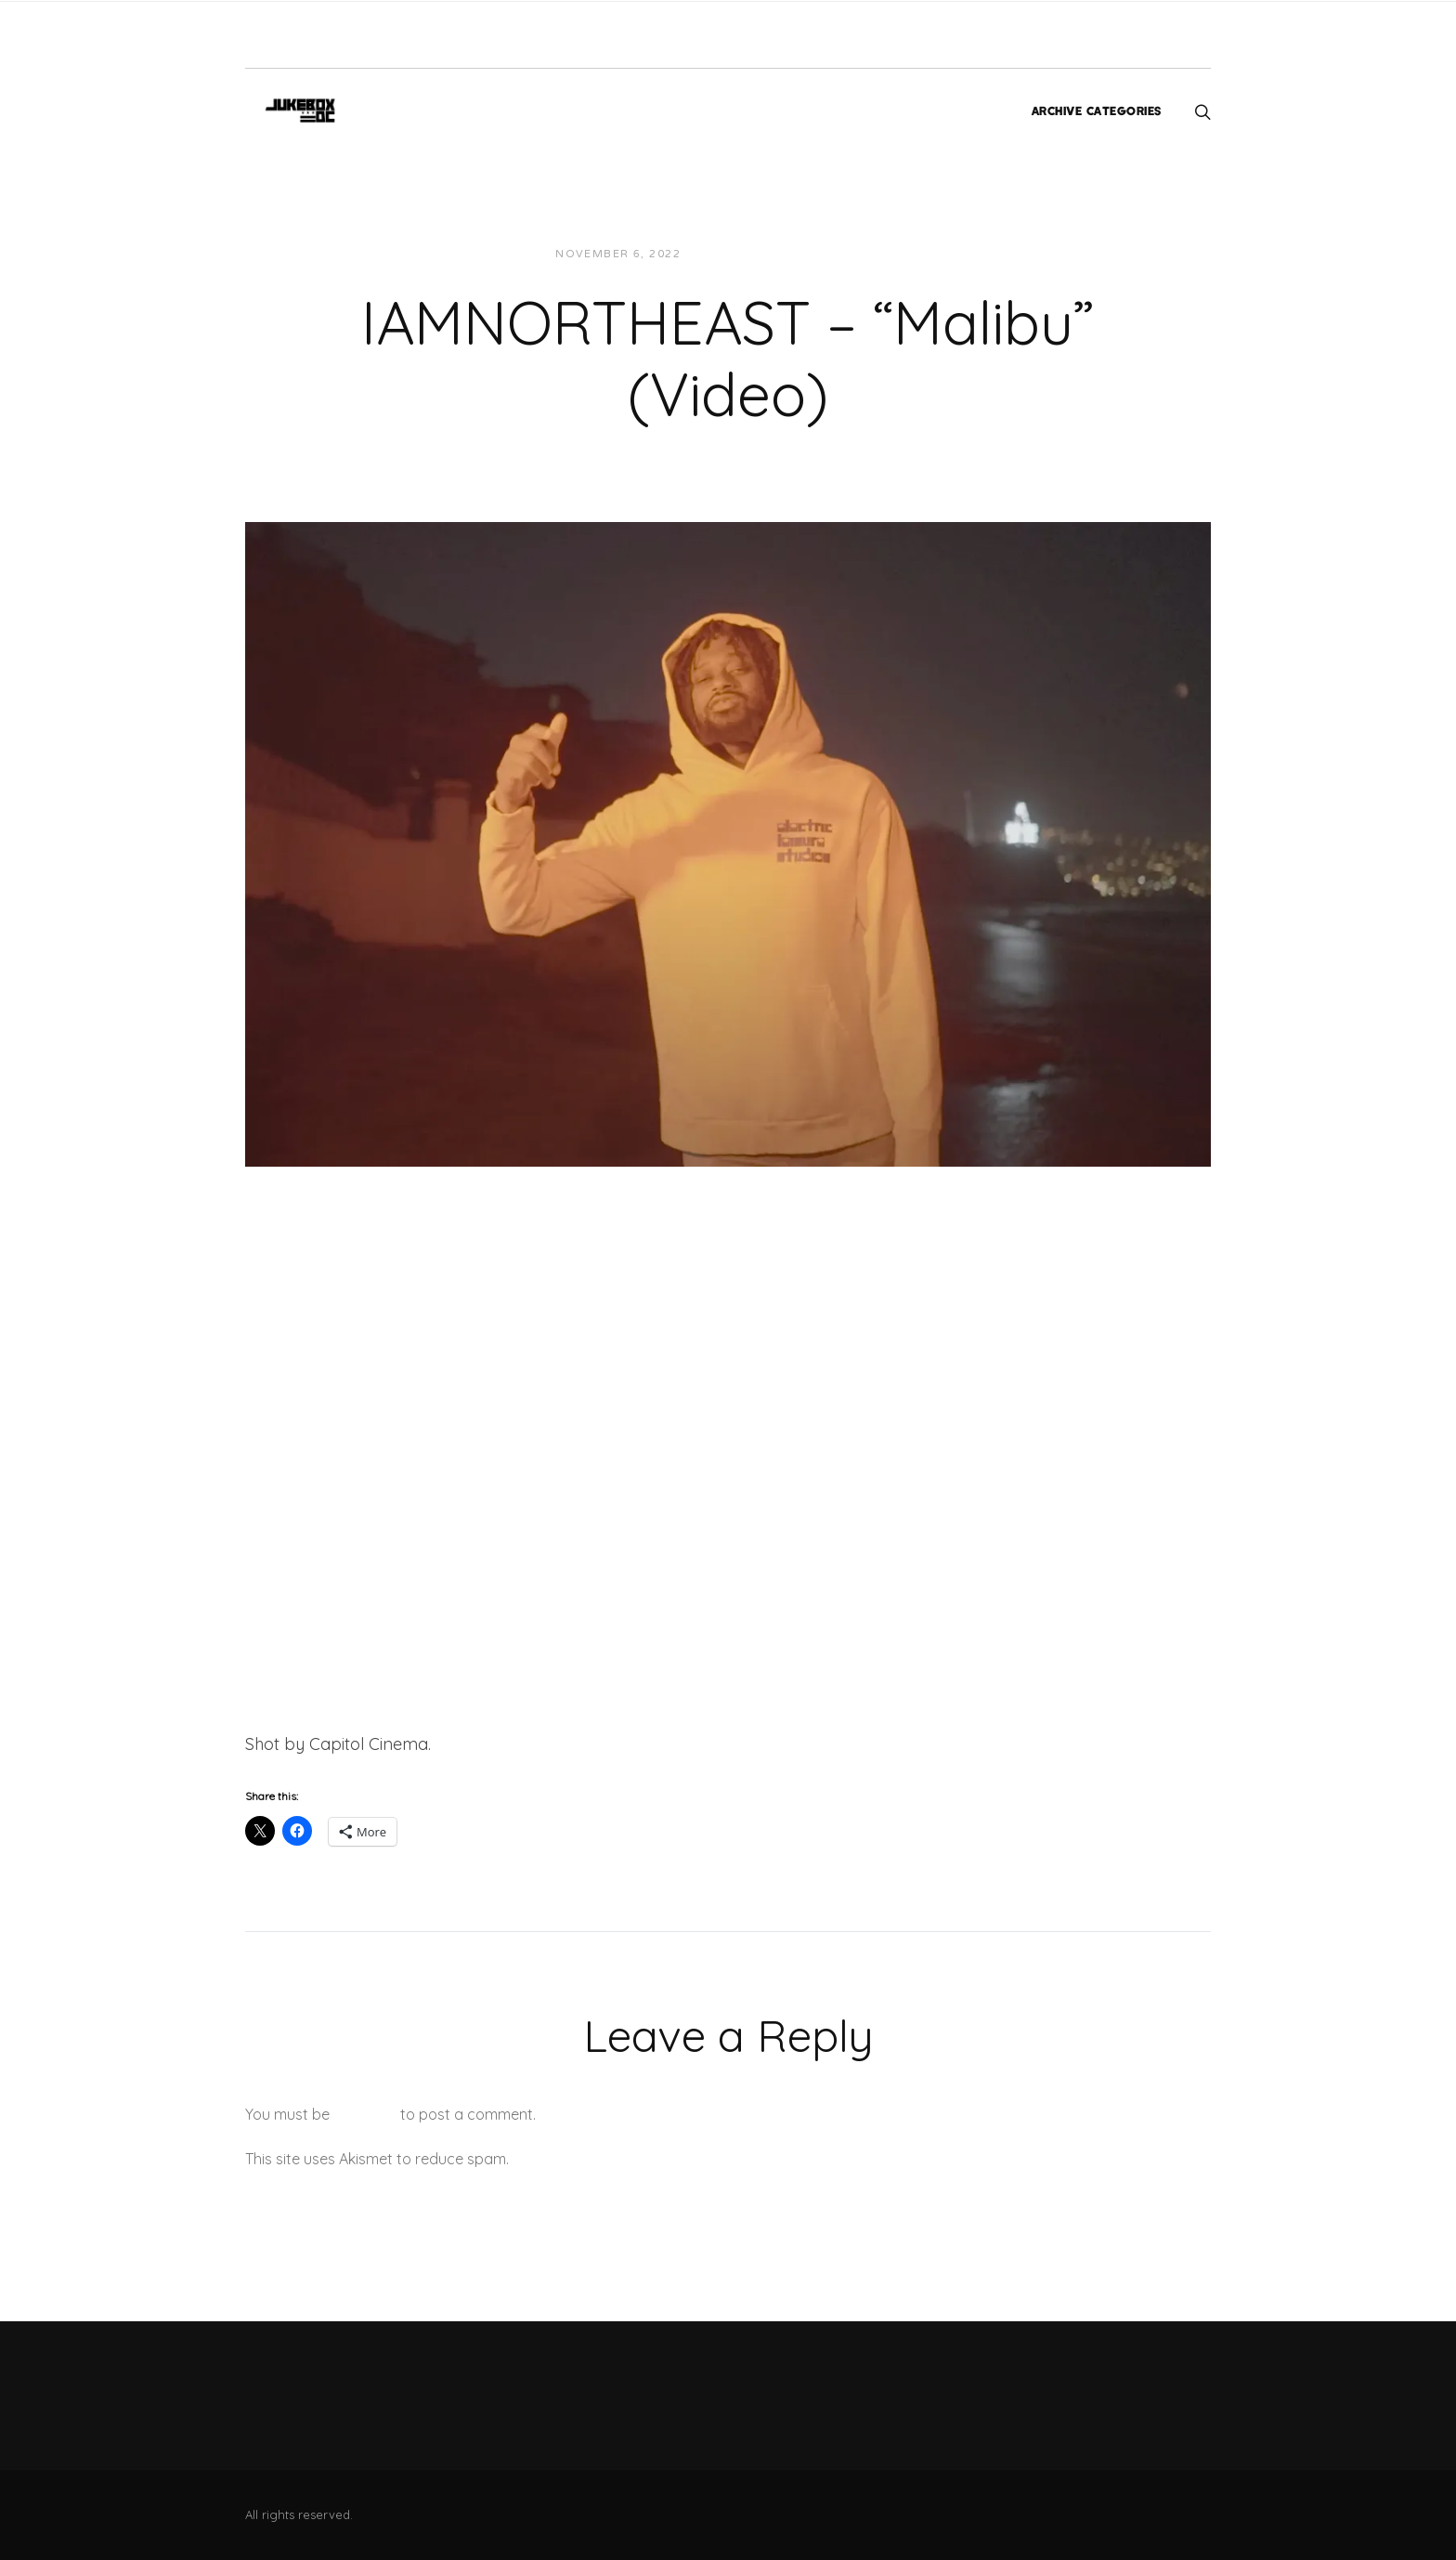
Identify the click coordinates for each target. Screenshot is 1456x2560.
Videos (862, 254)
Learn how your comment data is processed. (666, 2158)
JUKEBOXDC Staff (758, 254)
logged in (364, 2114)
